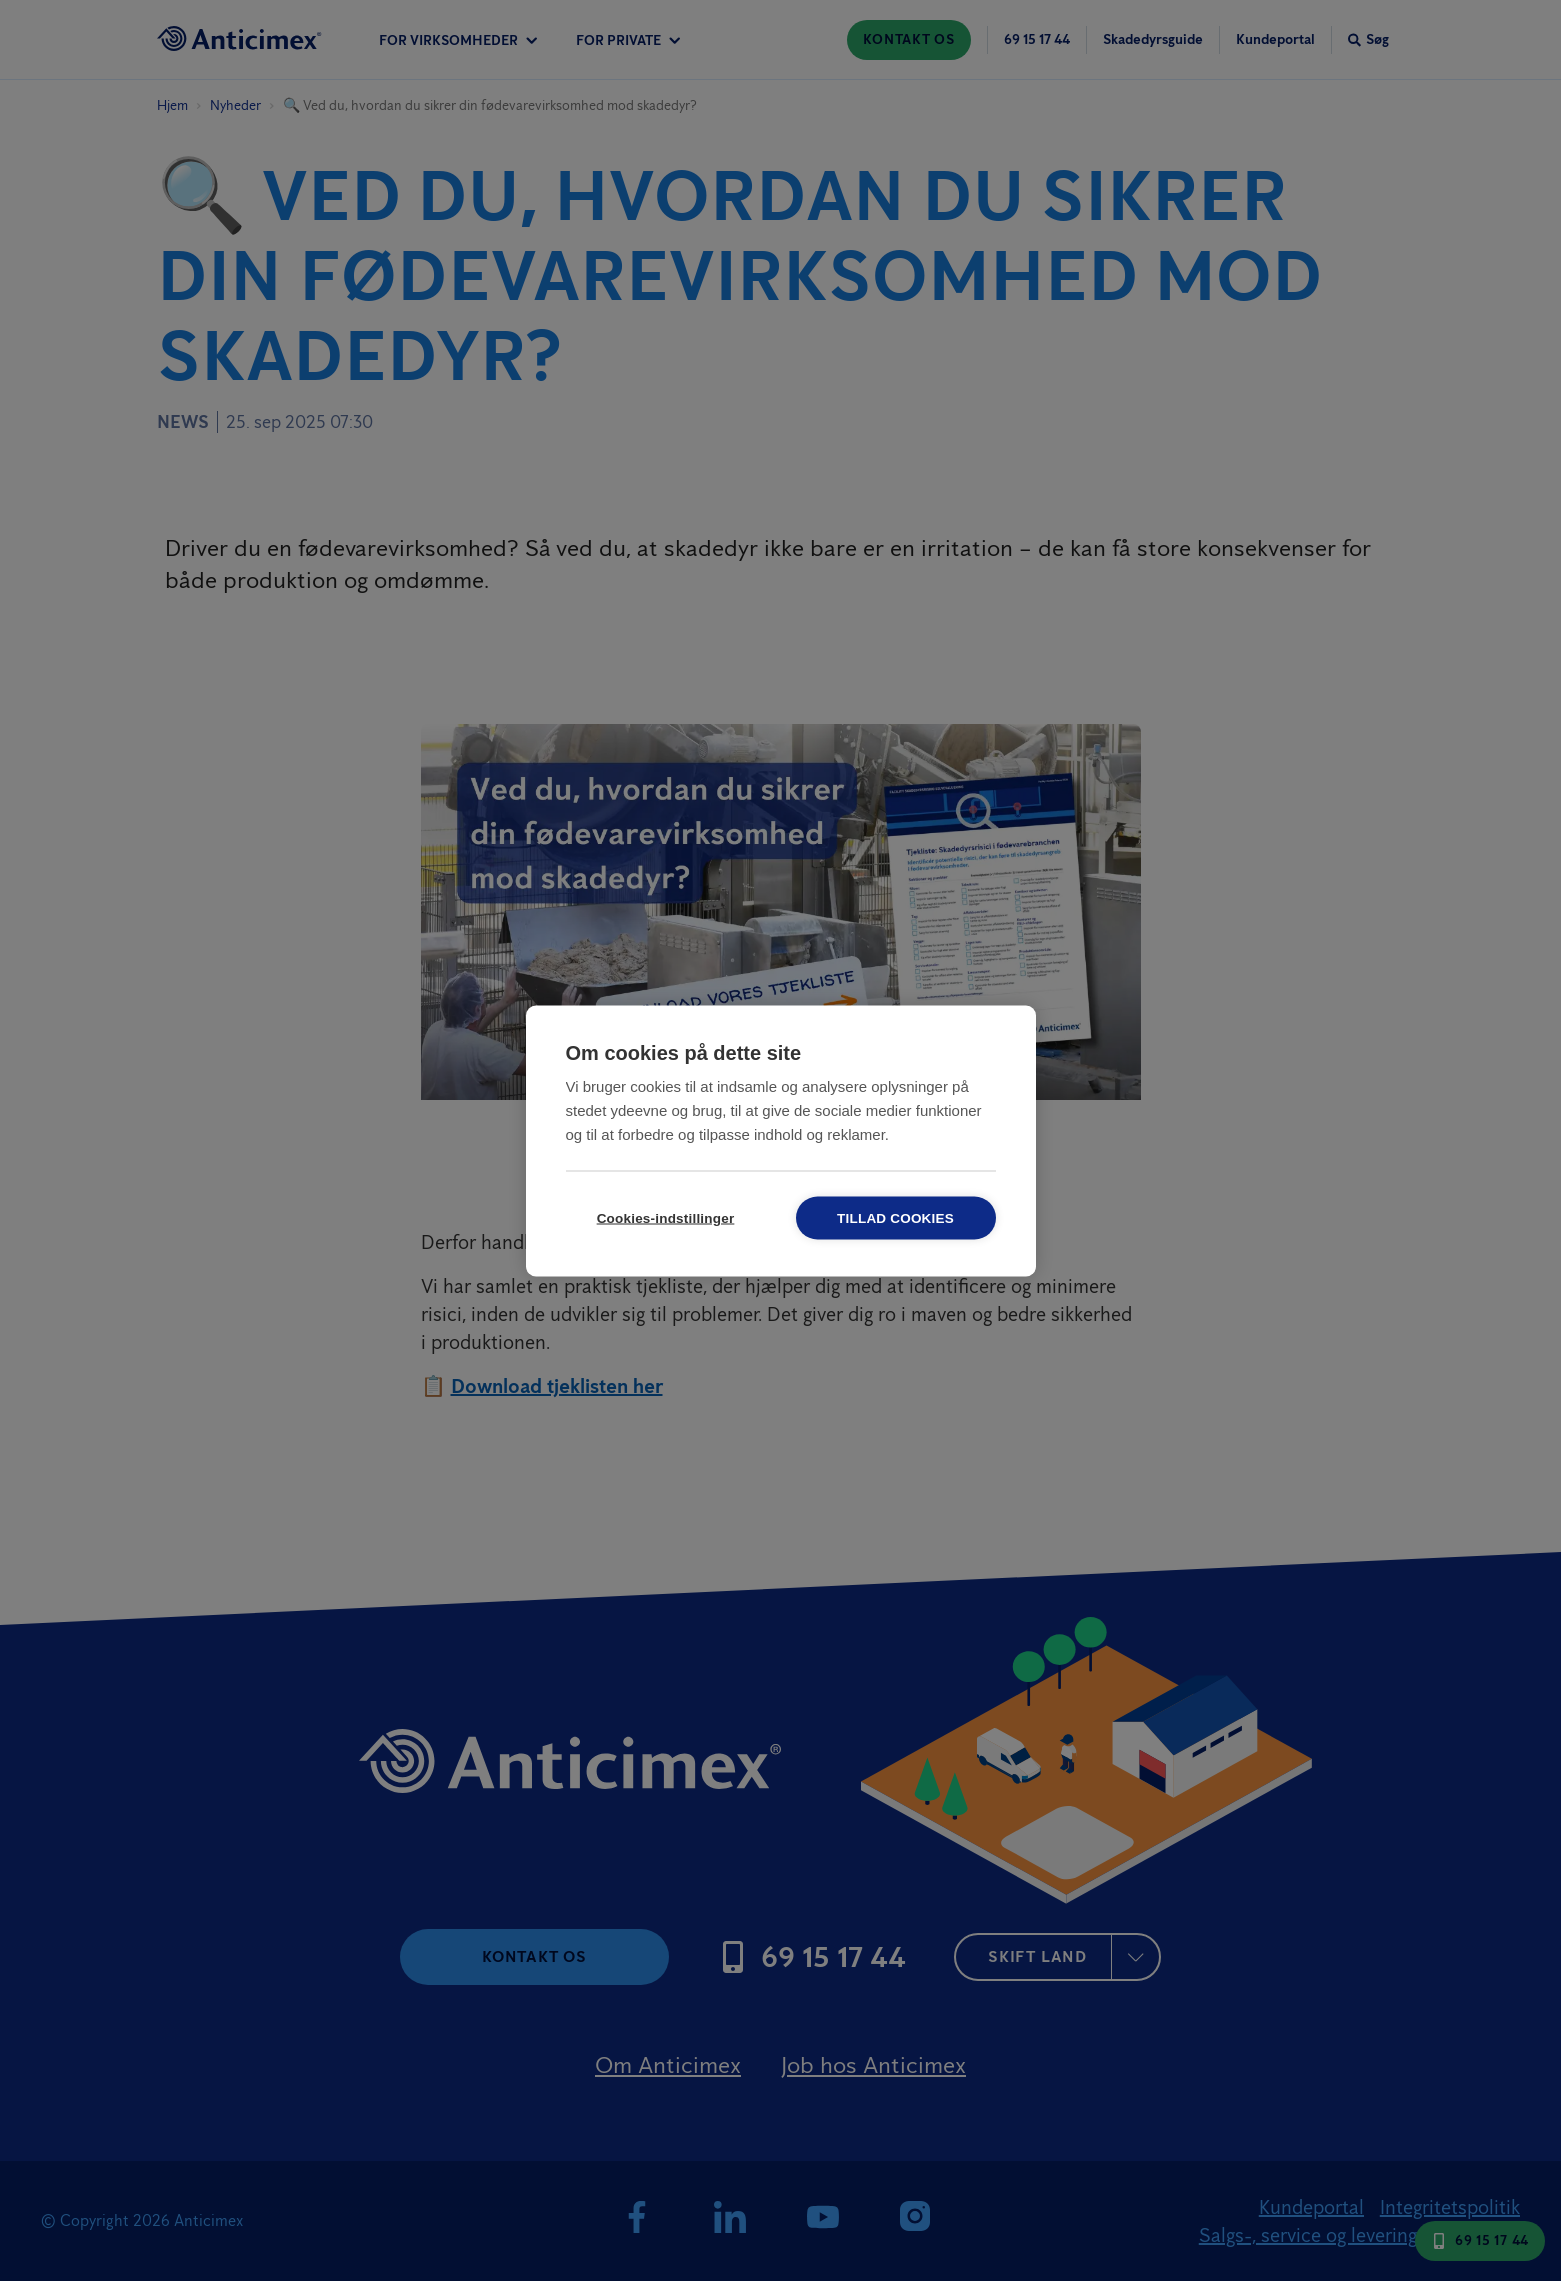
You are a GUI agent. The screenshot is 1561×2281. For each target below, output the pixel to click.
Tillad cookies (895, 1217)
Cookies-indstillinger (666, 1217)
